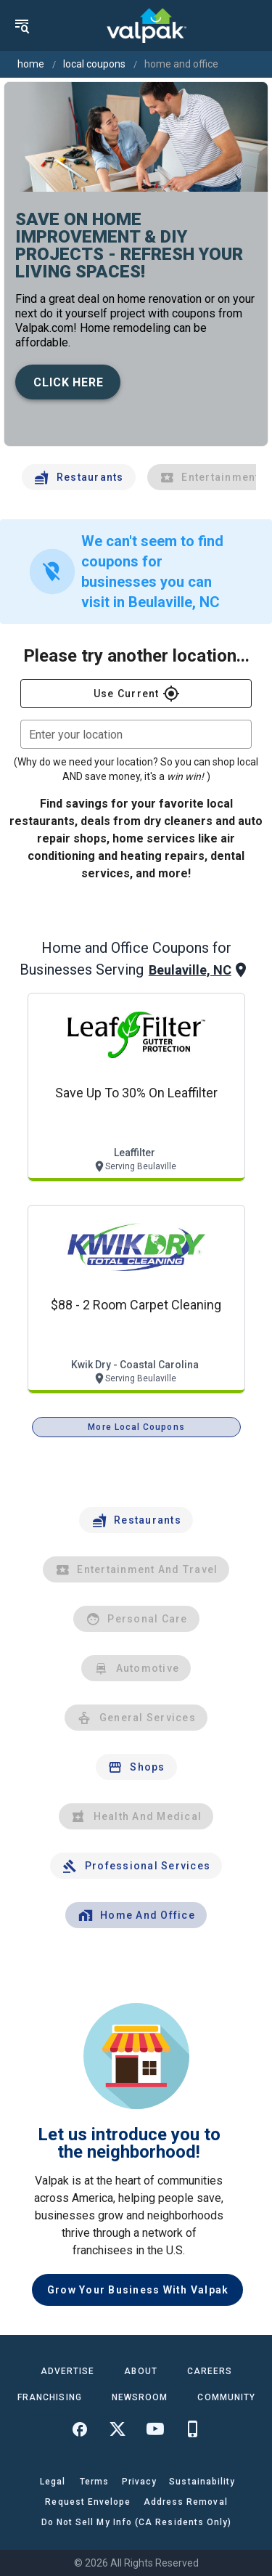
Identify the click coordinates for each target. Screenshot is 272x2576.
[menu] (22, 25)
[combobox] (136, 734)
